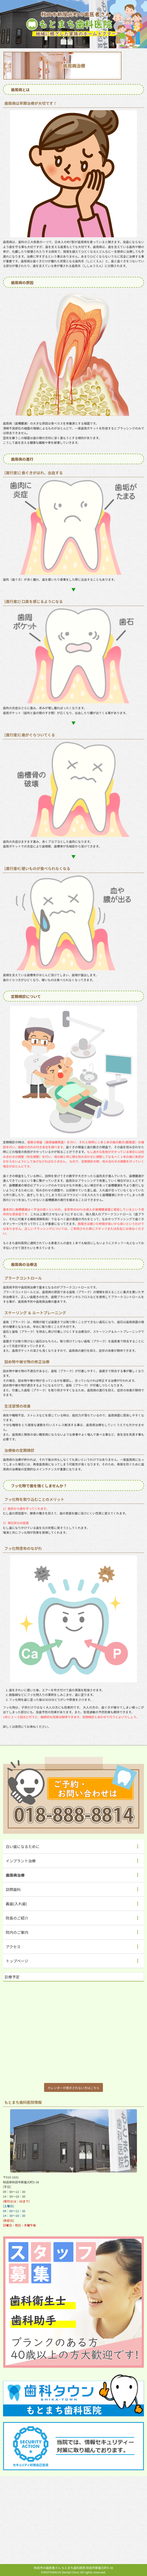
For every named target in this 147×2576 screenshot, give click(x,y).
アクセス (13, 1946)
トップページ (17, 1961)
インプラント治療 (21, 1861)
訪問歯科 (13, 1889)
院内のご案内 (17, 1932)
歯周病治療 (15, 1875)
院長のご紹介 (17, 1918)
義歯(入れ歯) (16, 1903)
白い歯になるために (23, 1846)
